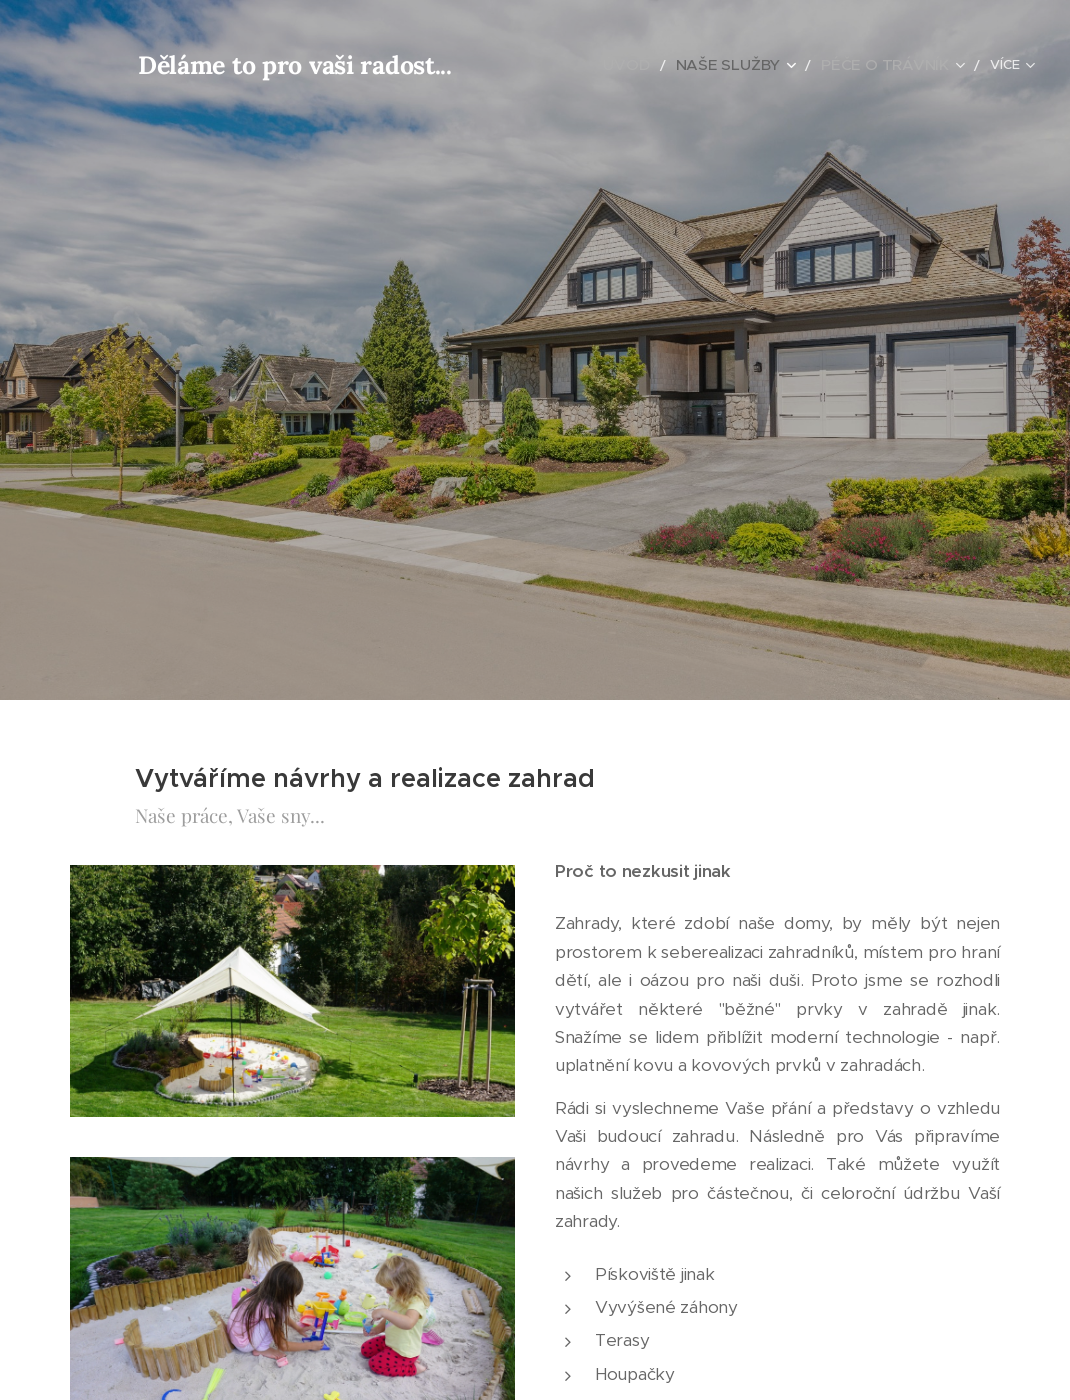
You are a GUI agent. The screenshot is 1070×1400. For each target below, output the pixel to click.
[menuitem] (546, 65)
